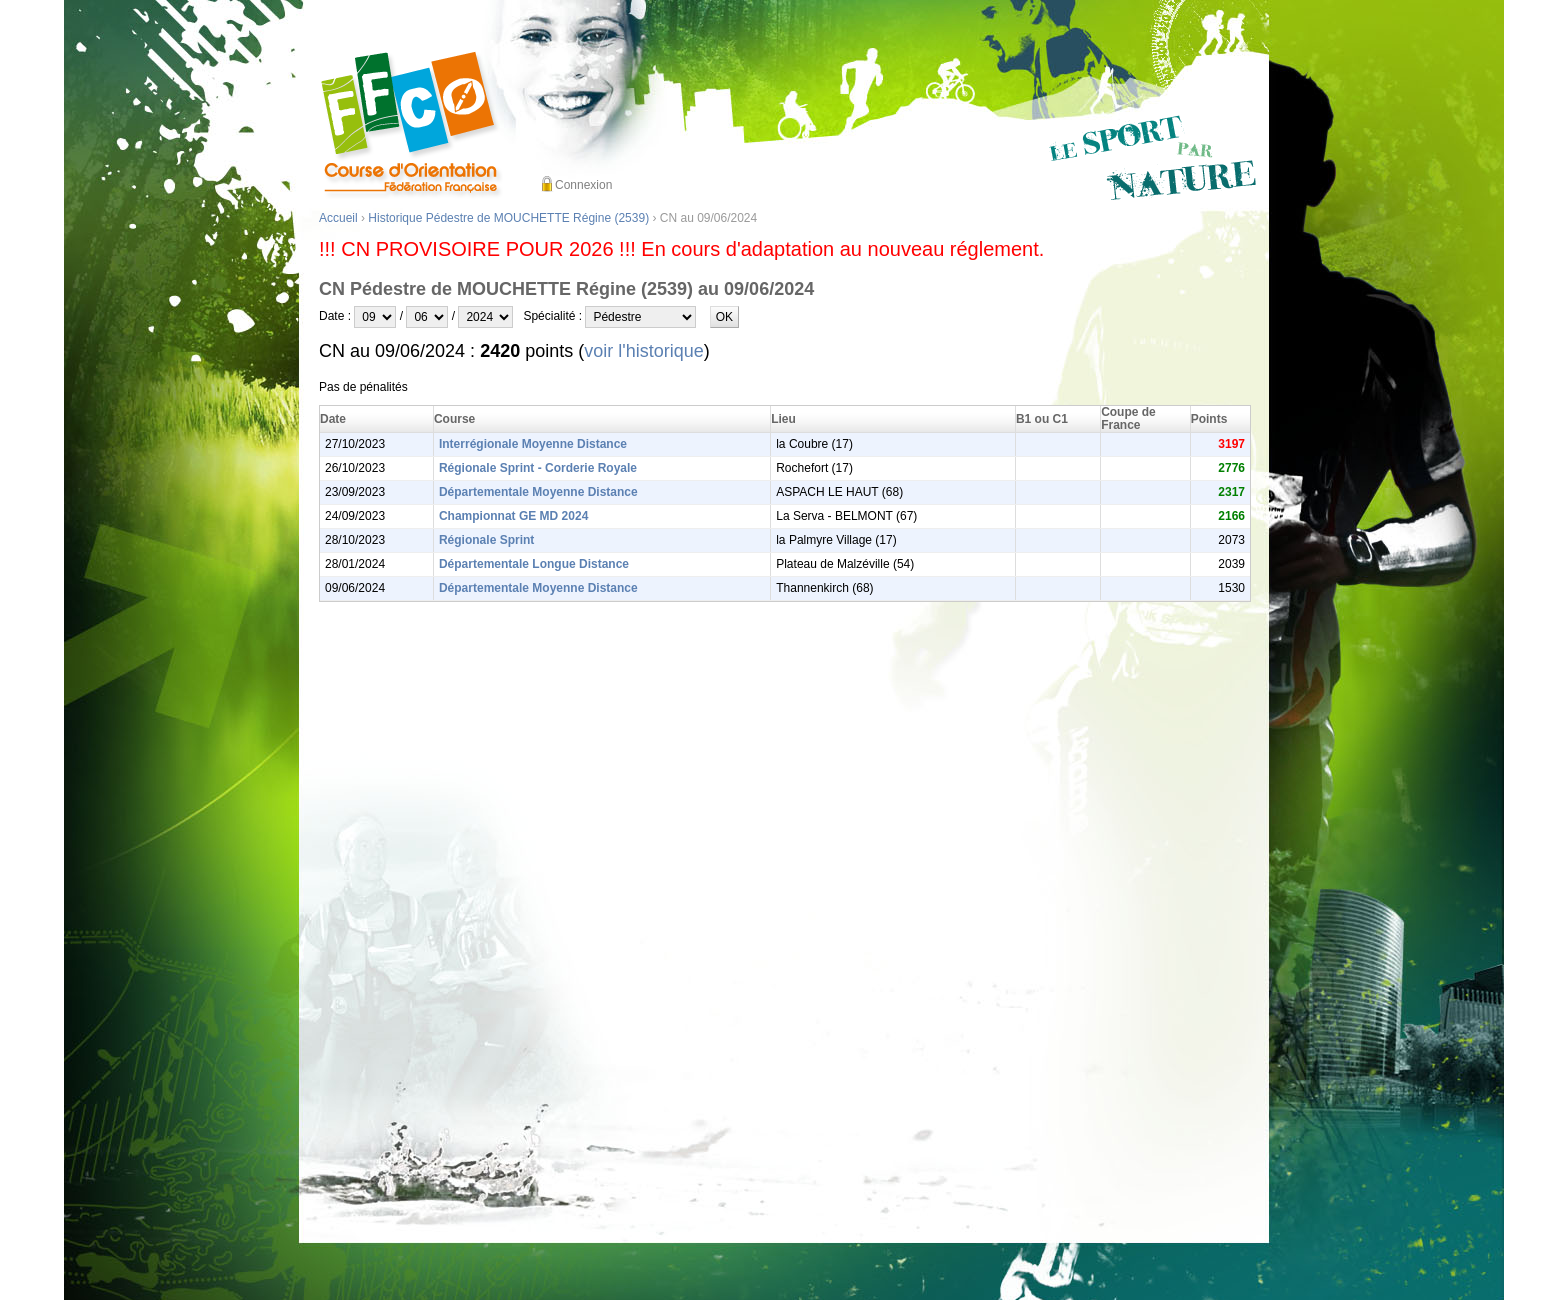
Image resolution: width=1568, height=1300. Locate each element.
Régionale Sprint (486, 540)
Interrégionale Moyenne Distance (533, 444)
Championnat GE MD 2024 (513, 516)
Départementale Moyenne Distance (538, 492)
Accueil (338, 218)
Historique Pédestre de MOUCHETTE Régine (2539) (508, 218)
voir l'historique (644, 351)
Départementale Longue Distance (534, 564)
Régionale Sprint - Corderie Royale (538, 468)
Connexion (583, 185)
